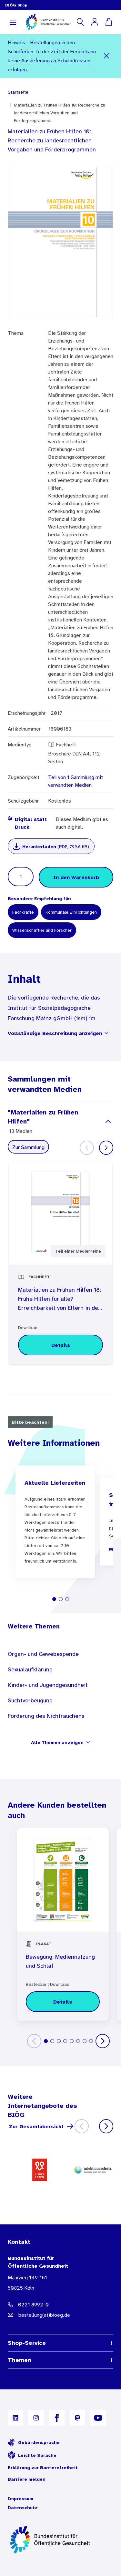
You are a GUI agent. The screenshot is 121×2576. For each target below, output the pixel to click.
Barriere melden (26, 2479)
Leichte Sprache (32, 2455)
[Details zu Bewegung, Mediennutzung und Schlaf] (63, 2001)
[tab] (54, 1599)
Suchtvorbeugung (30, 1700)
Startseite (18, 92)
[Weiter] (106, 1148)
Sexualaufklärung (30, 1669)
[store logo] (49, 22)
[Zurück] (34, 2041)
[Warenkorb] (109, 22)
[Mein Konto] (94, 22)
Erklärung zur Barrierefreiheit (43, 2467)
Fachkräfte (23, 912)
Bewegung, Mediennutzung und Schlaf (60, 1961)
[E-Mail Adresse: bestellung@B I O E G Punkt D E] (60, 2315)
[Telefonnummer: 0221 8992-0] (60, 2304)
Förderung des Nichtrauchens (46, 1716)
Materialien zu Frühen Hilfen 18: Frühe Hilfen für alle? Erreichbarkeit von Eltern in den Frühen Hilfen (59, 1300)
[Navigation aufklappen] (13, 22)
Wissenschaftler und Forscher (42, 930)
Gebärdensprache (34, 2442)
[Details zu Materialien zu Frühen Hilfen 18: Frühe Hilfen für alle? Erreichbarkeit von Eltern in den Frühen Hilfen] (60, 1345)
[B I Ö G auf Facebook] (57, 2418)
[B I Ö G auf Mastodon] (77, 2418)
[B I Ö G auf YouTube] (98, 2418)
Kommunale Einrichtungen (71, 912)
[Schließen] (106, 56)
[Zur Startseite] (60, 2539)
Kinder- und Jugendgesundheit (48, 1685)
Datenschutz (23, 2507)
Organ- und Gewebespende (43, 1654)
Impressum (20, 2498)
